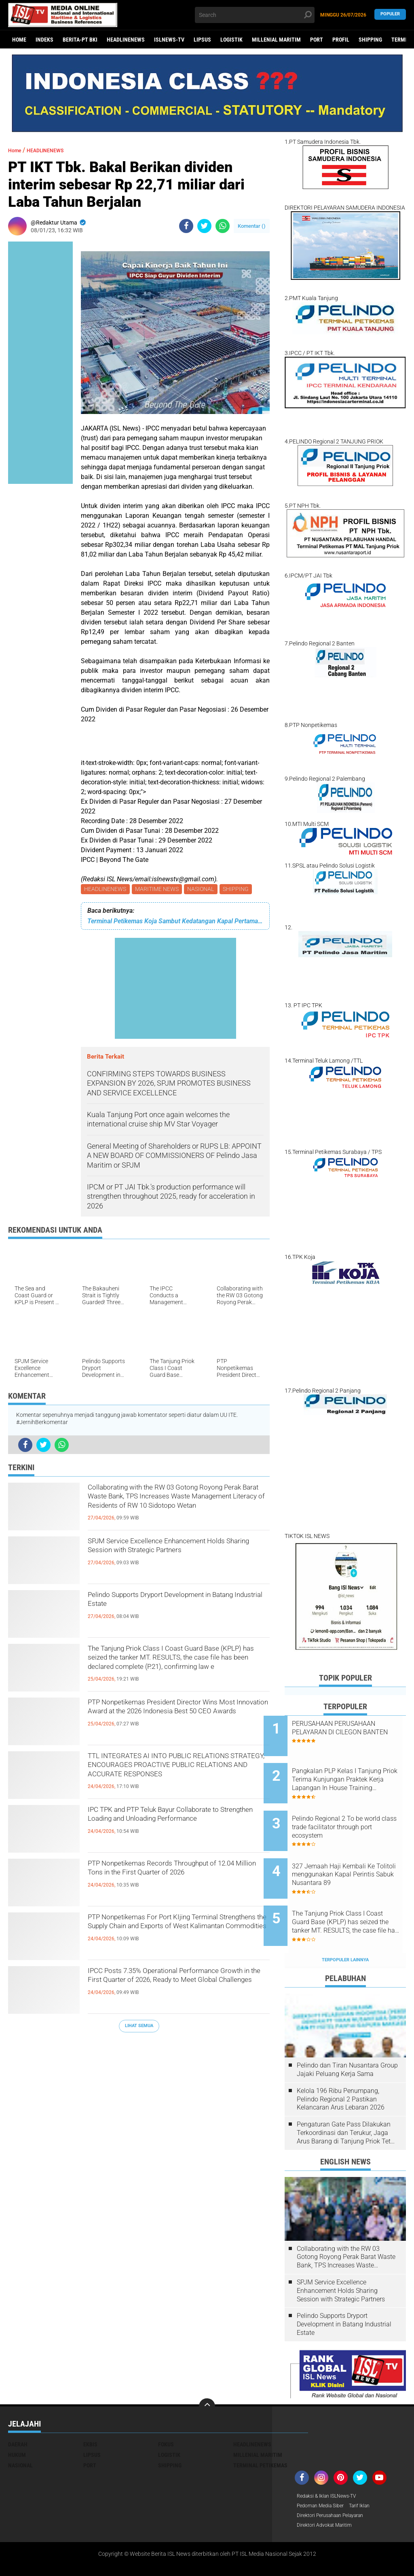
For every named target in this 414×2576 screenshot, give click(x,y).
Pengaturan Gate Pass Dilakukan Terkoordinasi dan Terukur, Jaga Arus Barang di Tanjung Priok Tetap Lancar (347, 2099)
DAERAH (17, 2411)
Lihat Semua (139, 2027)
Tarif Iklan (369, 2473)
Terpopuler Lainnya (345, 1926)
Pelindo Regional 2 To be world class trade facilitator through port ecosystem (351, 1813)
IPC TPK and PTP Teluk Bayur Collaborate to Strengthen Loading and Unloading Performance (175, 1826)
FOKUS (166, 2411)
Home (19, 39)
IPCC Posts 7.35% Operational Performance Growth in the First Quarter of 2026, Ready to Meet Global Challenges (175, 1988)
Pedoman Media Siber (324, 2473)
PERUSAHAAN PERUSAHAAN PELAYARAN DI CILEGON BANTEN (354, 1732)
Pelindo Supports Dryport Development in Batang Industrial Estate (176, 1605)
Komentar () (252, 226)
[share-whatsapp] (222, 226)
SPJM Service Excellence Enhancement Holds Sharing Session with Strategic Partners (176, 1558)
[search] (254, 15)
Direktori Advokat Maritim (329, 2494)
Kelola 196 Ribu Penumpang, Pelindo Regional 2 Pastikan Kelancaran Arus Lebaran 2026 (340, 2065)
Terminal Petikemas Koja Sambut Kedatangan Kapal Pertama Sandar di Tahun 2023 (175, 922)
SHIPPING (370, 39)
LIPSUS (202, 39)
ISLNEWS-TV (169, 39)
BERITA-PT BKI (80, 39)
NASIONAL (204, 890)
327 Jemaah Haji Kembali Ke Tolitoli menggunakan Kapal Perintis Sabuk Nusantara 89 (354, 1854)
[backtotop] (207, 2373)
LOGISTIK (231, 39)
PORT (316, 39)
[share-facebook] (186, 226)
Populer (390, 14)
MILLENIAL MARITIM (276, 39)
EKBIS (90, 2411)
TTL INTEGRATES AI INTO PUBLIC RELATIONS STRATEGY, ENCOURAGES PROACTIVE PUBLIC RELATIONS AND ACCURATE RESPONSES (177, 1773)
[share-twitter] (204, 226)
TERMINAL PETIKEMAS (260, 2432)
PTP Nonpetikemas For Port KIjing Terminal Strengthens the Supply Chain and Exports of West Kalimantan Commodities (175, 1934)
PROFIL (340, 39)
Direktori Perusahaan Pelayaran (336, 2484)
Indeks (44, 39)
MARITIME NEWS (159, 890)
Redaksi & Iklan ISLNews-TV (331, 2463)
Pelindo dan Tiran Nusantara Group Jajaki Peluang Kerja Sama (347, 2036)
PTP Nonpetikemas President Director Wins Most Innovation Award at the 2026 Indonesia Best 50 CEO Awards (174, 1719)
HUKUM (17, 2421)
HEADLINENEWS (126, 39)
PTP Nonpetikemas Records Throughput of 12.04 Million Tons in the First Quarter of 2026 (177, 1880)
